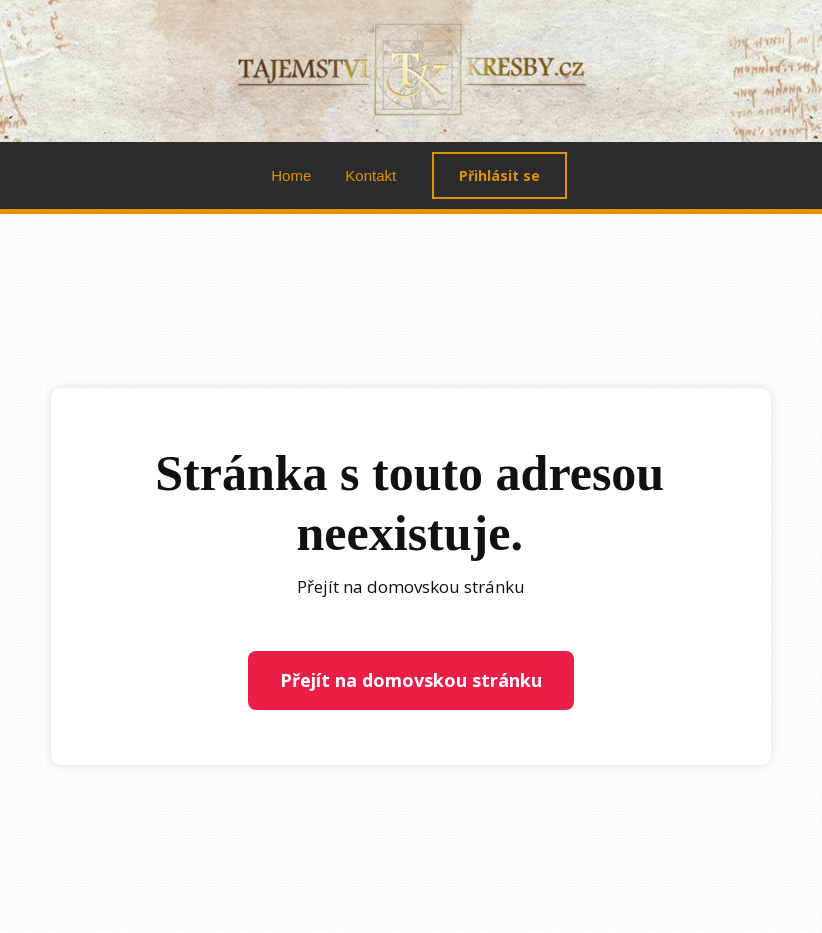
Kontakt (370, 175)
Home (291, 175)
